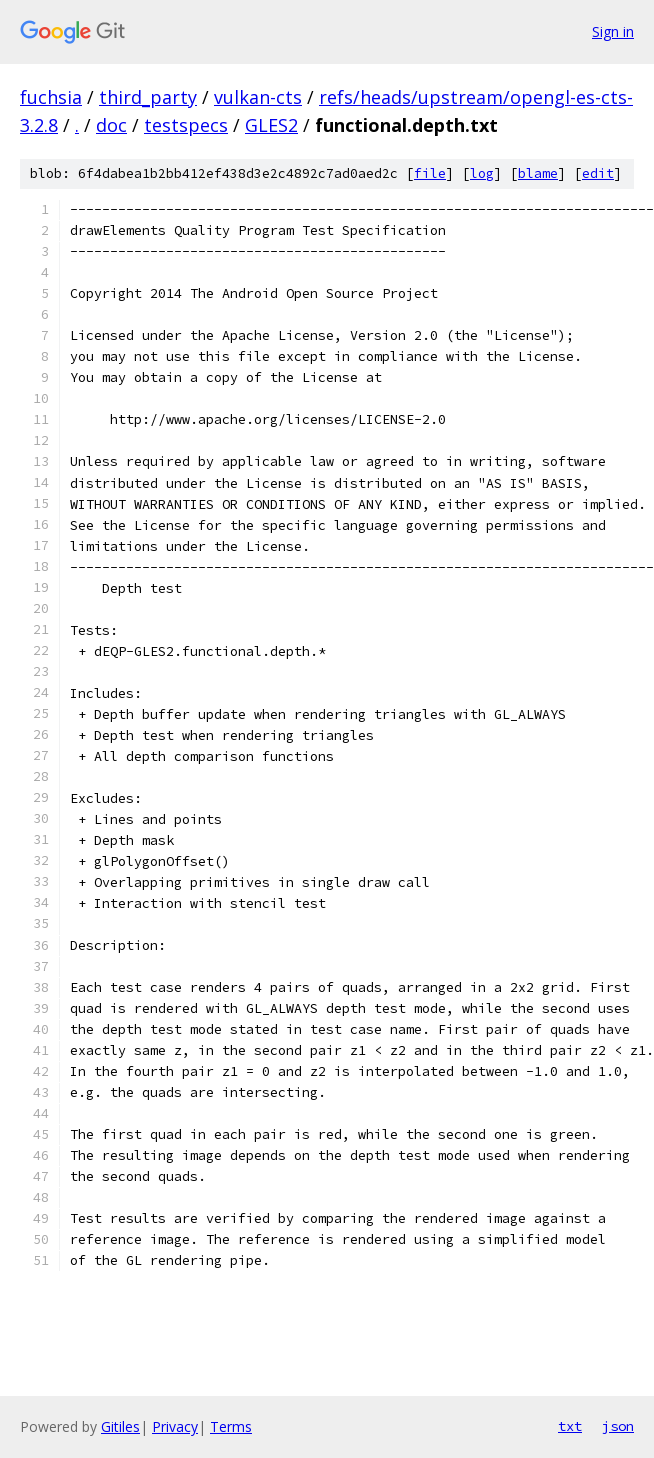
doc (111, 125)
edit (598, 173)
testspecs (186, 125)
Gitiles (120, 1426)
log (482, 173)
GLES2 (271, 125)
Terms (231, 1426)
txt (570, 1426)
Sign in (613, 31)
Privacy (175, 1426)
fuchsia (51, 97)
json (618, 1426)
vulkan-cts (258, 97)
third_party (148, 97)
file (430, 173)
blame (538, 173)
